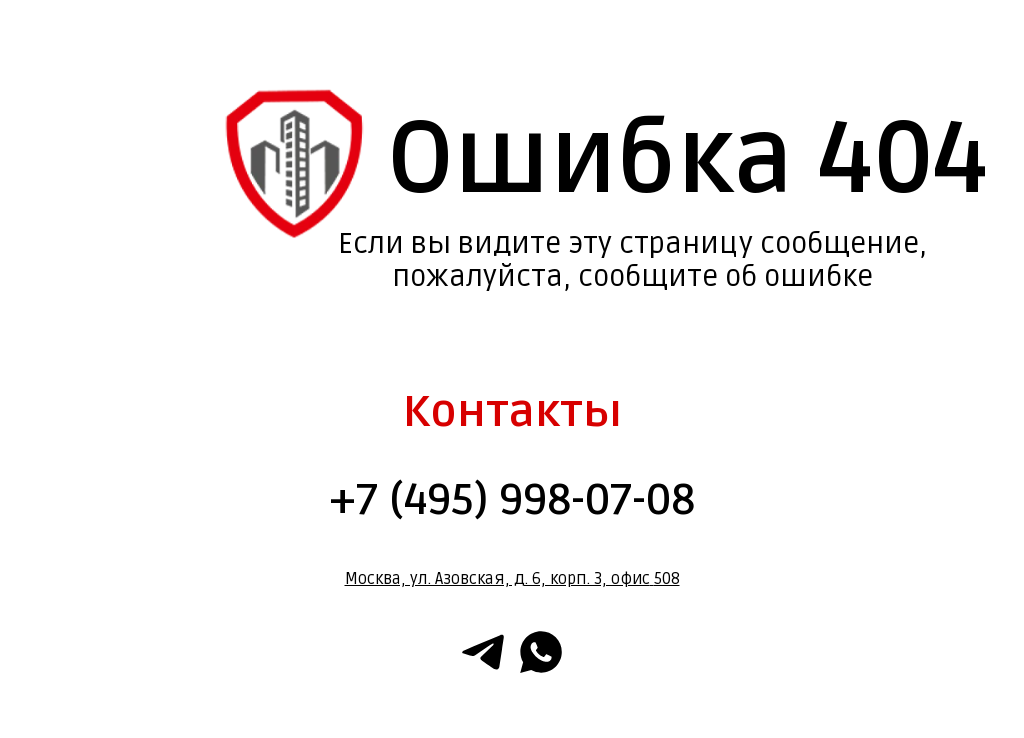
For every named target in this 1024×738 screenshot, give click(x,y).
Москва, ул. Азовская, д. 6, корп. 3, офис (497, 579)
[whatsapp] (541, 652)
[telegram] (483, 652)
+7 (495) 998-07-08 (512, 500)
